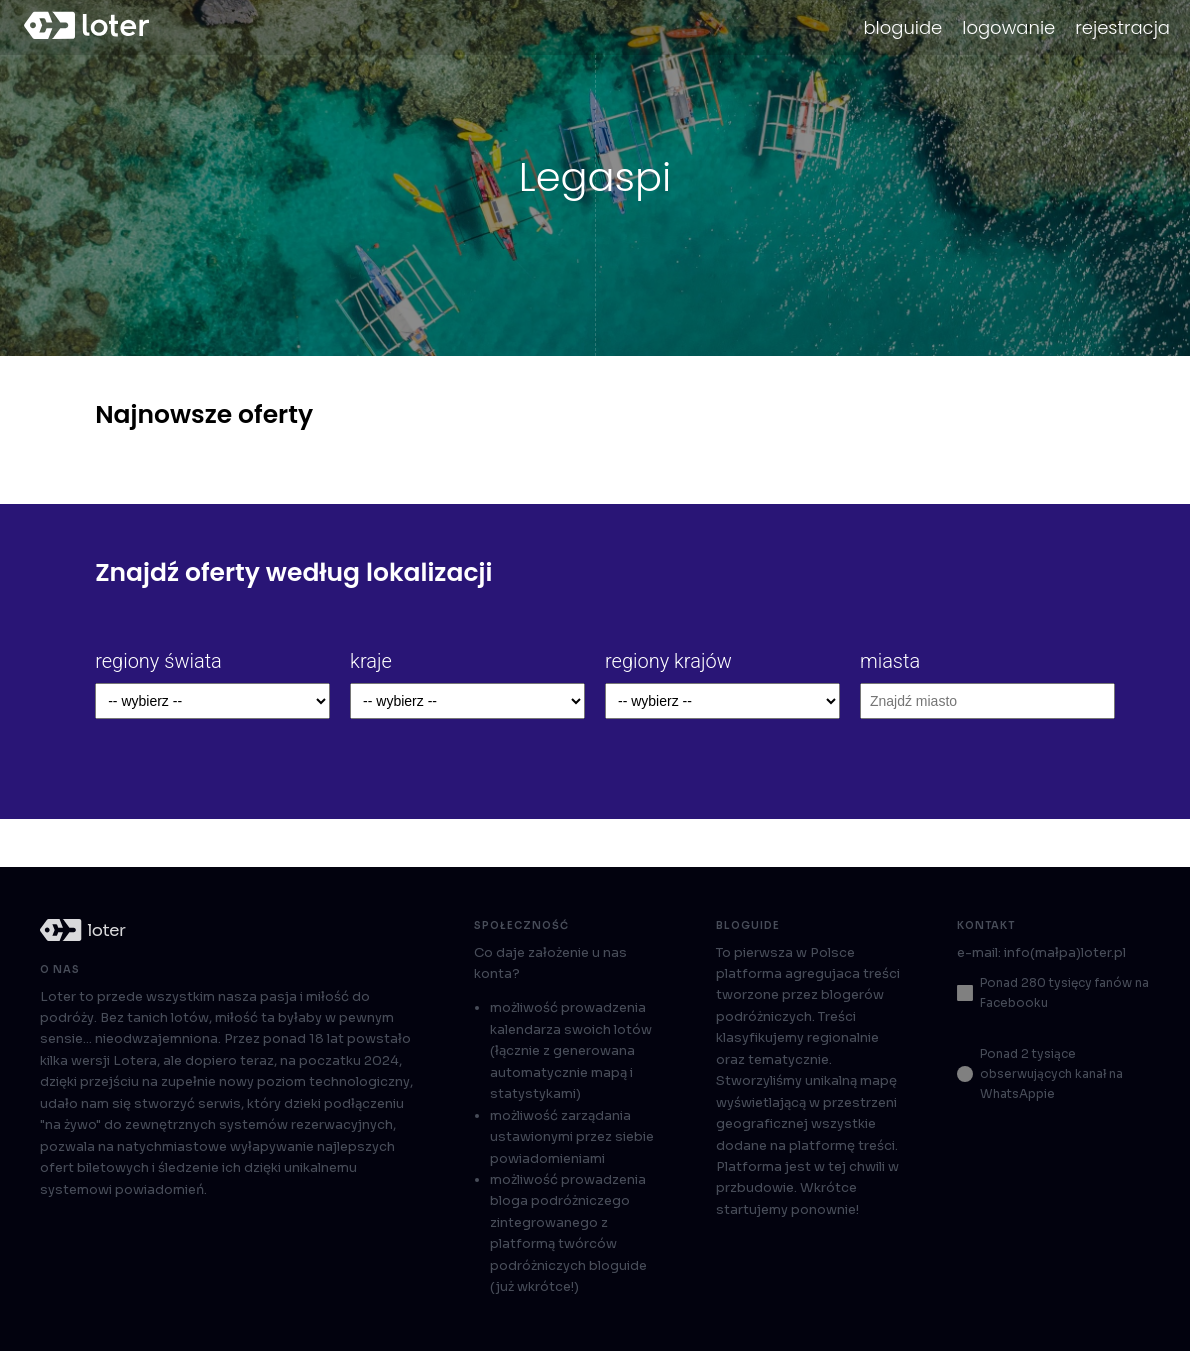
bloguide (902, 27)
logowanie (1008, 27)
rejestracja (1122, 27)
